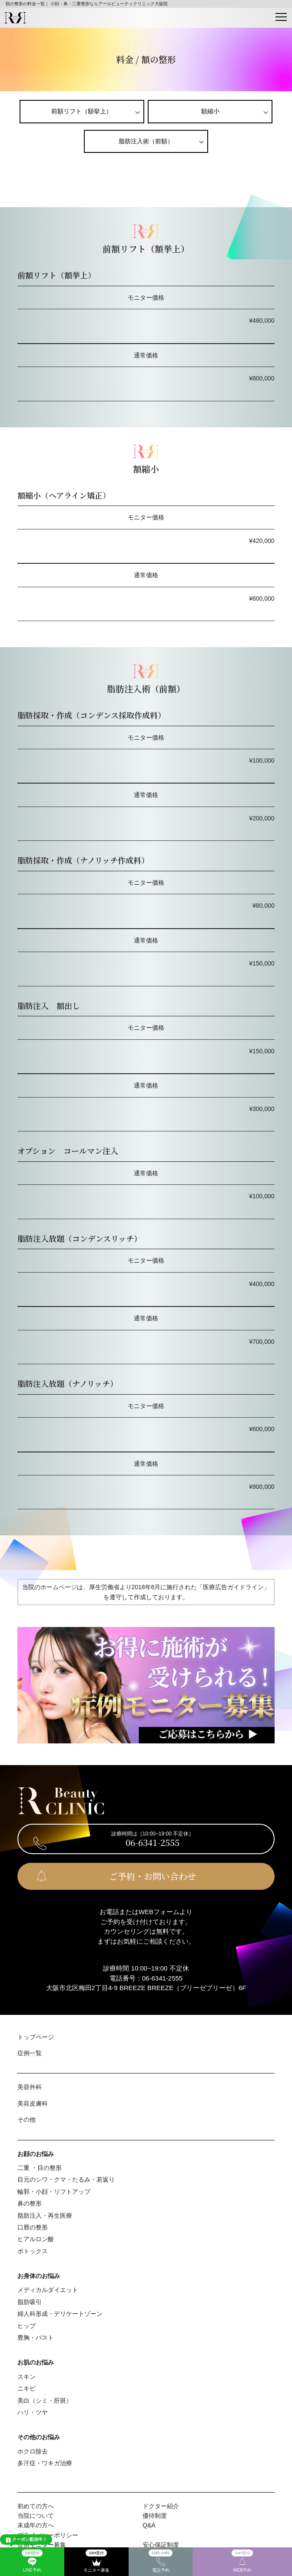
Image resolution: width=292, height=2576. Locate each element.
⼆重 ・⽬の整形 (39, 2167)
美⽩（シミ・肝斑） (44, 2400)
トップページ (35, 2037)
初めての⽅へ (35, 2506)
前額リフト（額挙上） (81, 111)
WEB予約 (242, 2561)
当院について (35, 2515)
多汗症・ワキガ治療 (44, 2463)
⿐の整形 (29, 2203)
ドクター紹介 (161, 2506)
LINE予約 (32, 2561)
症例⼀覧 (29, 2053)
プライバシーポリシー (47, 2535)
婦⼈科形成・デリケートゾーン (60, 2313)
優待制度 (155, 2515)
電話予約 (161, 2561)
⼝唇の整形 (32, 2227)
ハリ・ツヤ (32, 2412)
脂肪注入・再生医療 (44, 2215)
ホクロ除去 (32, 2451)
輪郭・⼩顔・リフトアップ (53, 2191)
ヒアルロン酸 (35, 2238)
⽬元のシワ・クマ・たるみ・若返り (66, 2179)
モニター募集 (96, 2561)
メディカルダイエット (47, 2289)
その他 (26, 2119)
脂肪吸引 (29, 2301)
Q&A (149, 2525)
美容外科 (29, 2086)
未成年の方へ (35, 2525)
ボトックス (32, 2251)
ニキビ (26, 2388)
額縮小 (210, 111)
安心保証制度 (161, 2544)
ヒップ (26, 2325)
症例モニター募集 (41, 2544)
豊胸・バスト (35, 2337)
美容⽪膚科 (32, 2103)
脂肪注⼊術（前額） (146, 141)
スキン (26, 2376)
